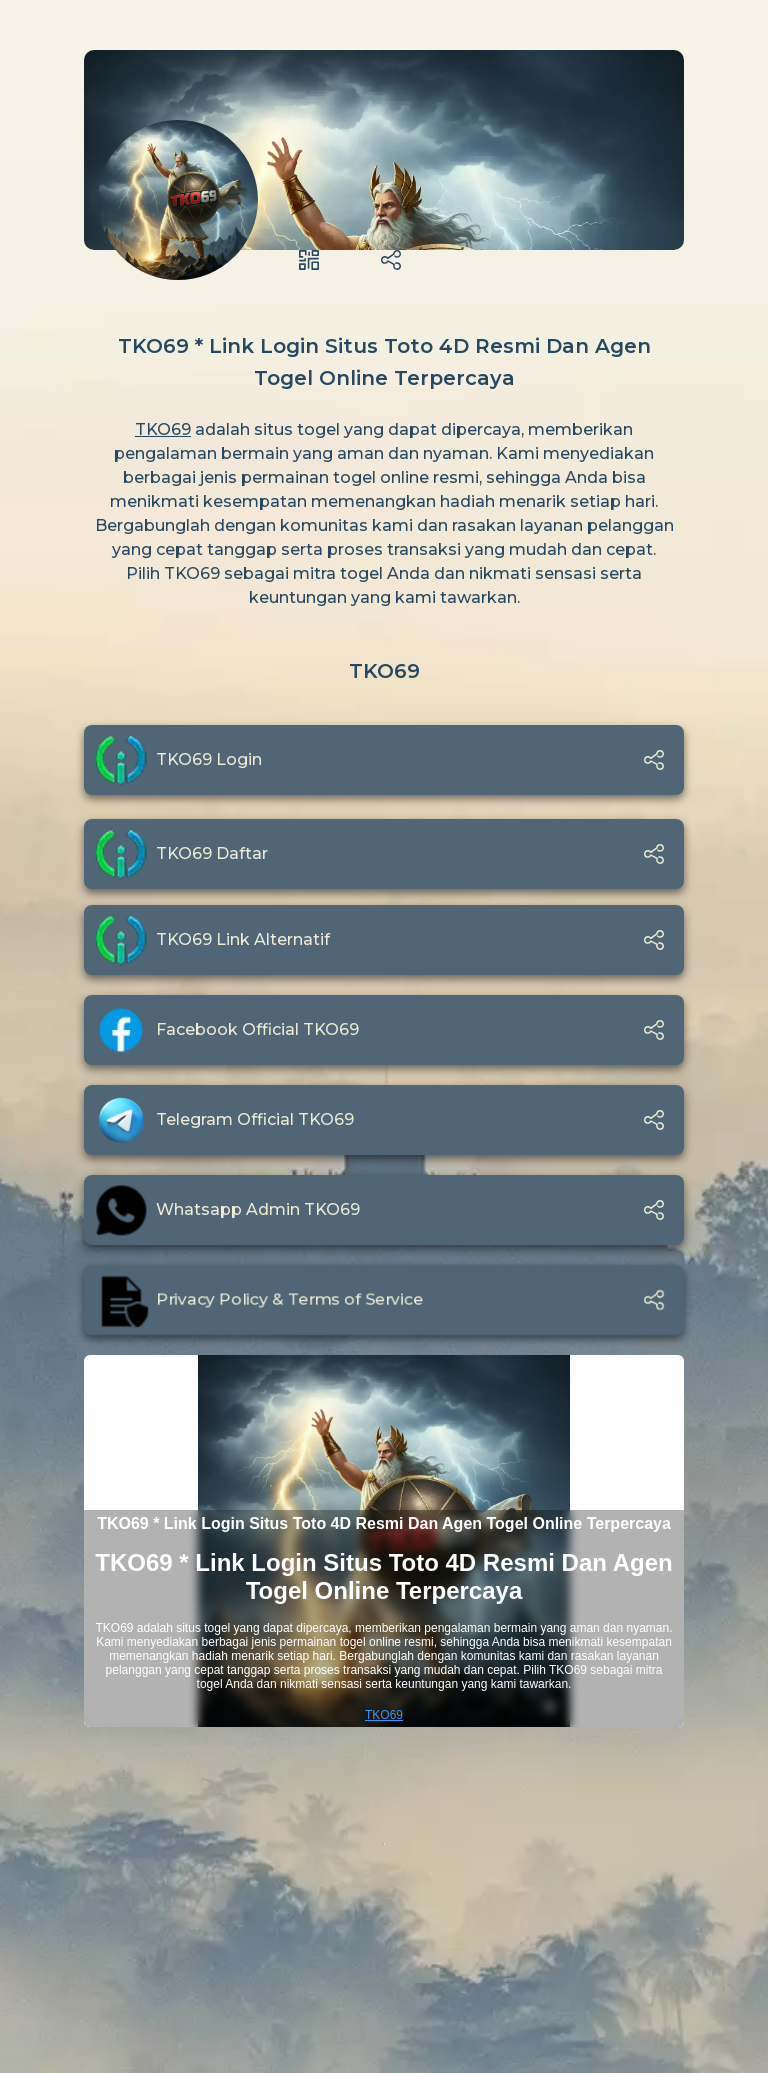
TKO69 (163, 429)
